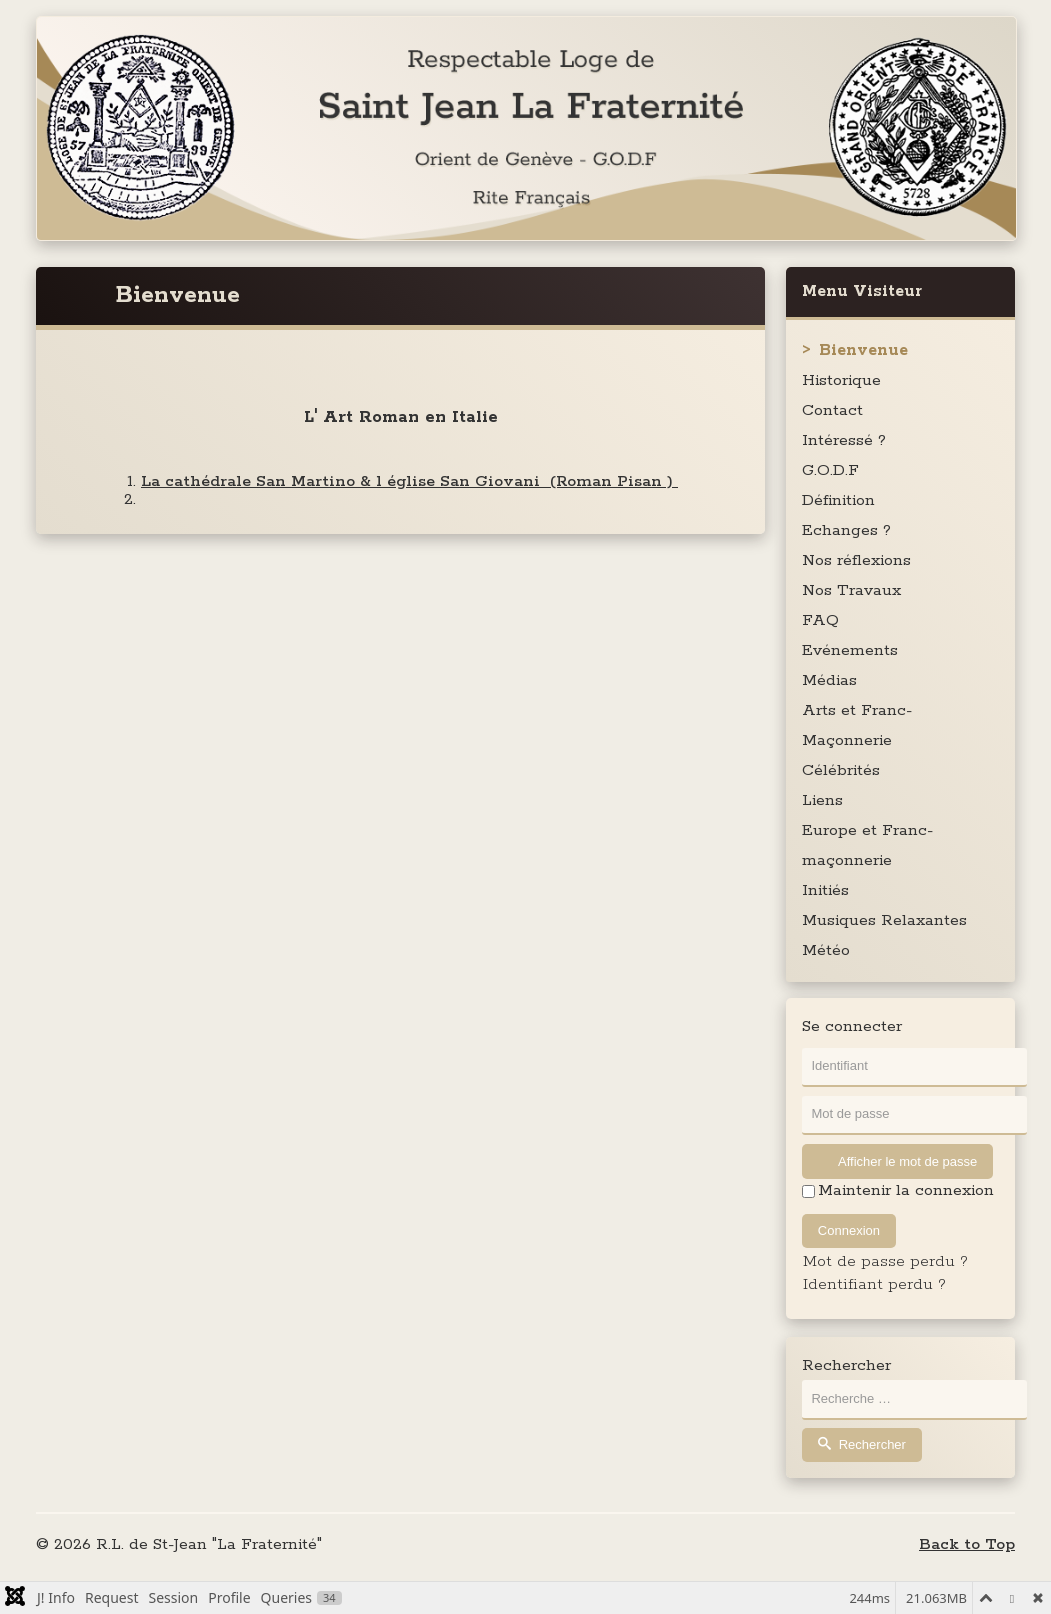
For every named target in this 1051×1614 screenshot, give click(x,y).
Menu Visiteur (862, 291)
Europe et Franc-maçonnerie (867, 845)
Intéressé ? (844, 440)
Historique (841, 380)
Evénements (850, 650)
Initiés (825, 890)
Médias (829, 680)
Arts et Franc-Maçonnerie (857, 725)
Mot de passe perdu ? (885, 1261)
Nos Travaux (851, 590)
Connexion (849, 1230)
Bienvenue (863, 350)
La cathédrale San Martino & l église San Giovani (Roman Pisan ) (409, 481)
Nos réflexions (856, 560)
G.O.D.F (830, 470)
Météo (826, 950)
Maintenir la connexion (906, 1191)
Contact (832, 410)
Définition (838, 500)
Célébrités (841, 770)
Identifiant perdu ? (874, 1284)
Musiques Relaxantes (884, 920)
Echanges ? (846, 530)
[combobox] (914, 1399)
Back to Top (967, 1544)
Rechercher (846, 1366)
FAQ (820, 620)
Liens (822, 800)
